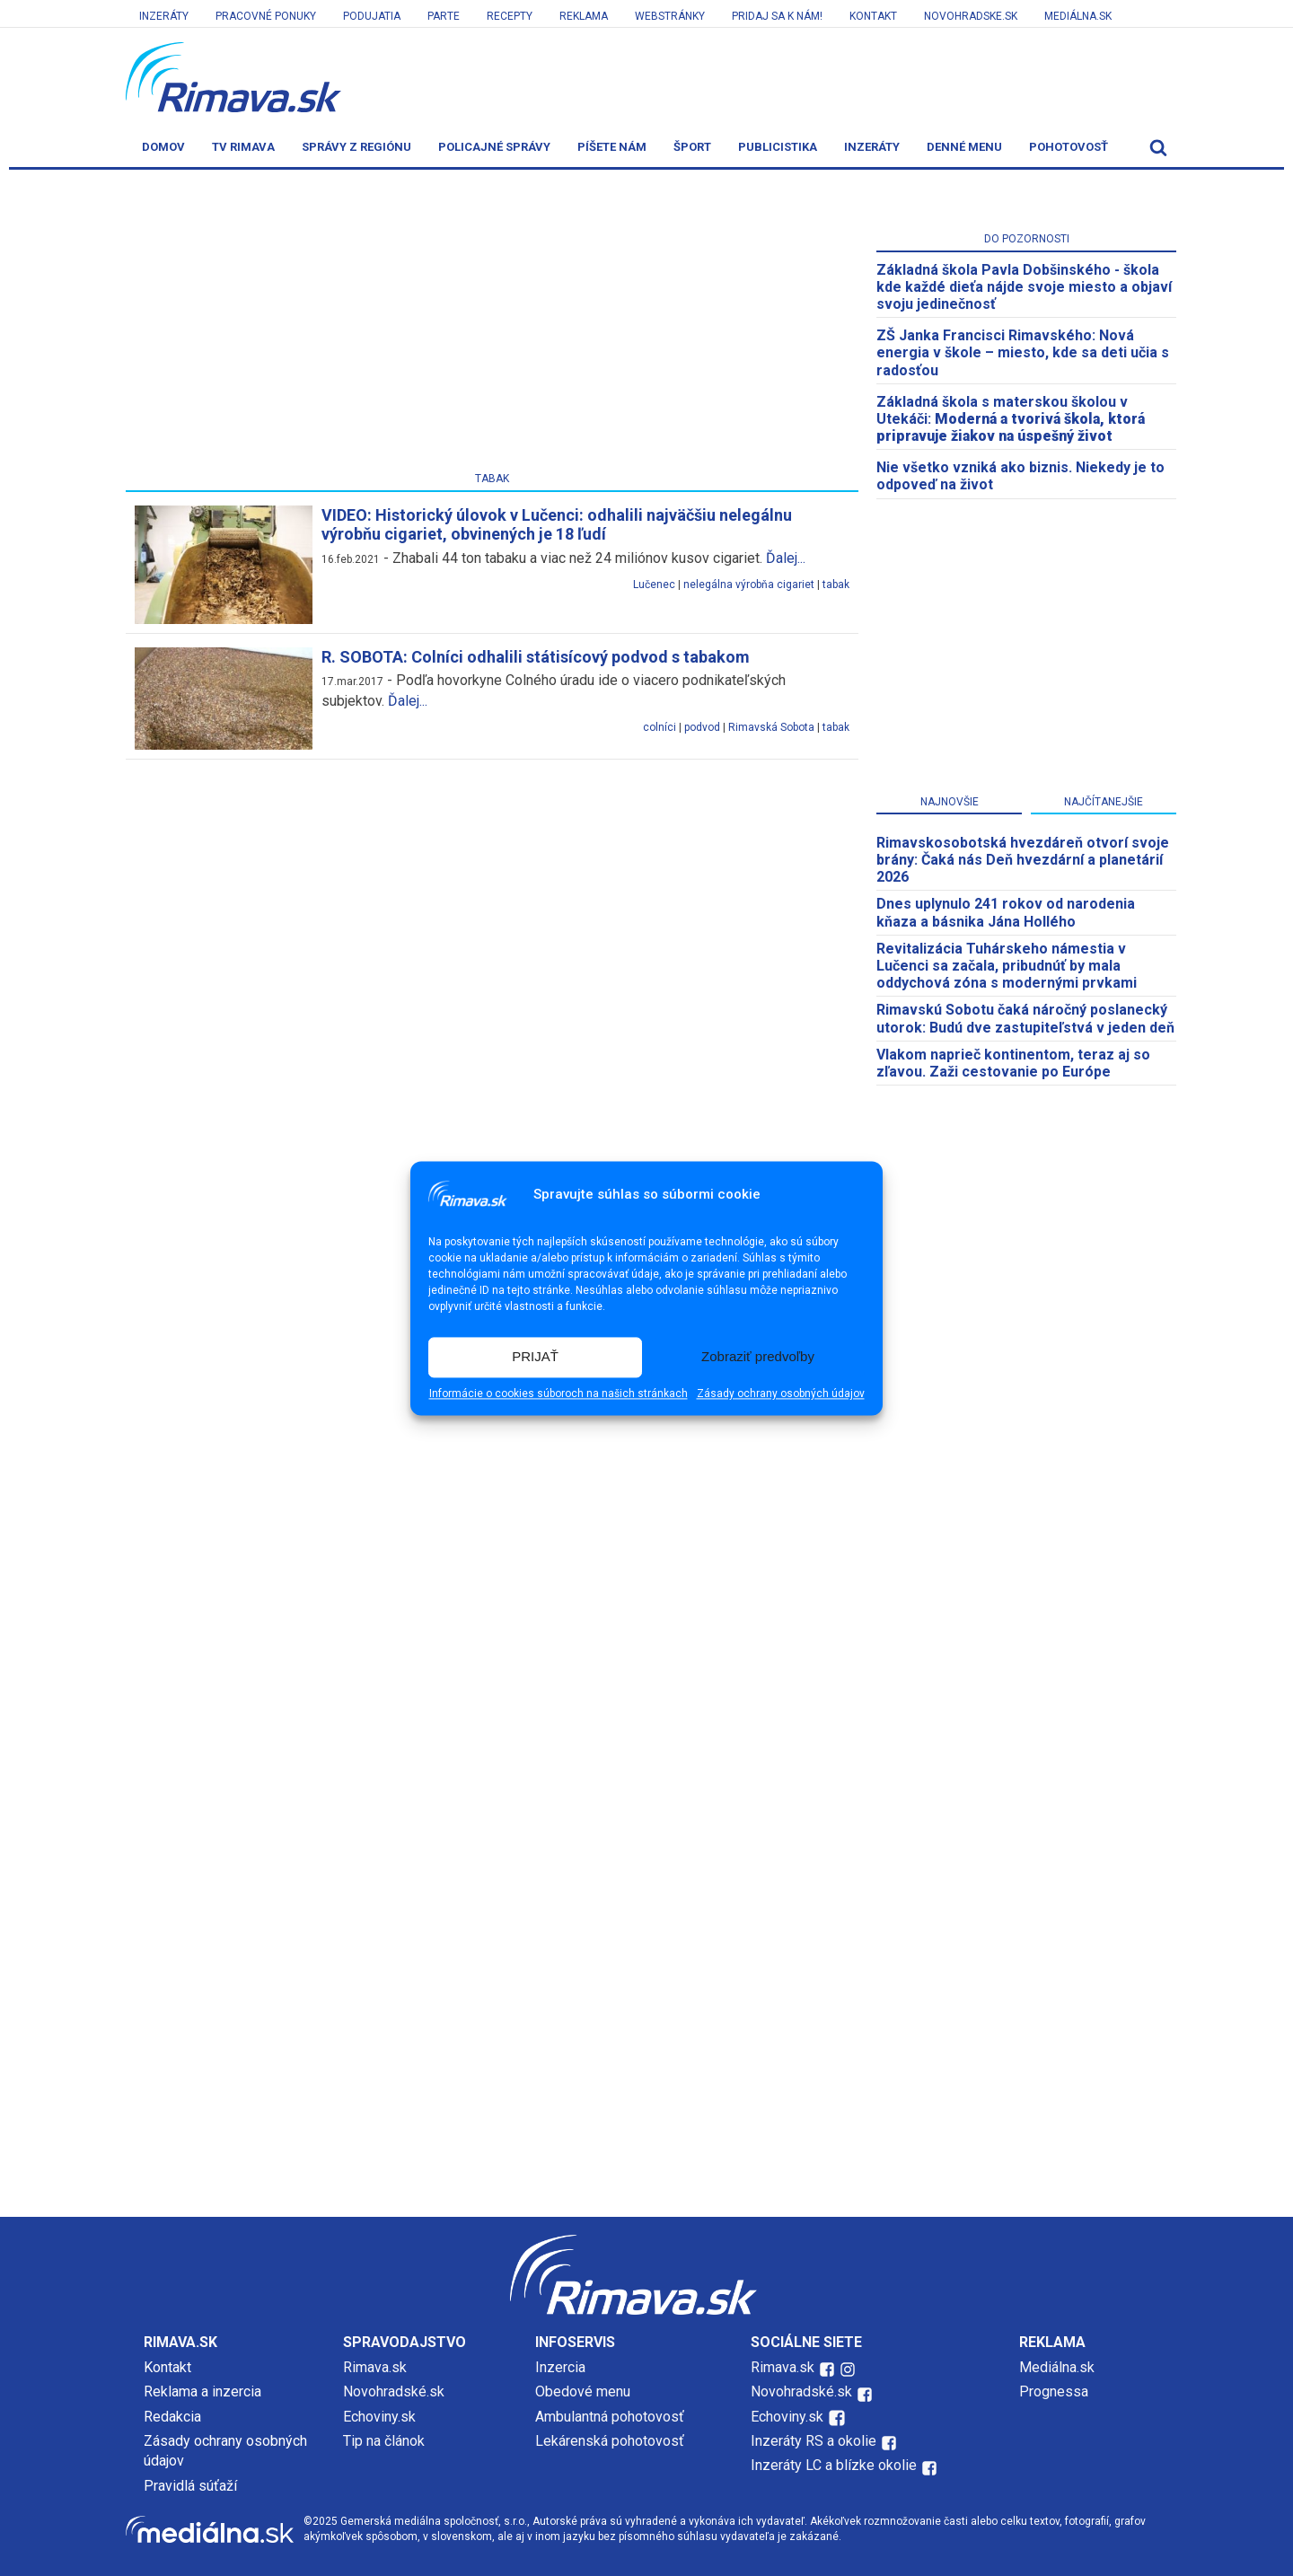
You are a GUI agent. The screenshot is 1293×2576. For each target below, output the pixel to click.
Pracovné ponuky (266, 16)
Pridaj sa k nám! (777, 16)
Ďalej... (785, 558)
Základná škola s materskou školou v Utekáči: (1010, 418)
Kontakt (873, 16)
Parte (443, 16)
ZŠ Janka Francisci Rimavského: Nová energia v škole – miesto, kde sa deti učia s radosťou (1022, 352)
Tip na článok (384, 2440)
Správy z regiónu (356, 147)
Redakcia (172, 2416)
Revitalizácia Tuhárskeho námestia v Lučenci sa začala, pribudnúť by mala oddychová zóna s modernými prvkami (1006, 965)
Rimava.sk (375, 2367)
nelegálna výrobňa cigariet (748, 584)
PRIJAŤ (535, 1357)
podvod (702, 727)
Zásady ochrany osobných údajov (781, 1393)
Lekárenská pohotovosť (611, 2440)
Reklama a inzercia (202, 2391)
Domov (163, 147)
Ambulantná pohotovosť (611, 2416)
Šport (692, 147)
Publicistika (777, 147)
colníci (659, 727)
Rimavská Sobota (771, 727)
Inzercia (560, 2367)
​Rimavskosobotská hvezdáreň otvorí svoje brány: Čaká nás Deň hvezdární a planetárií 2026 (1022, 859)
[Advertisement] (492, 324)
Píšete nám (611, 147)
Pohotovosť (1068, 147)
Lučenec (654, 584)
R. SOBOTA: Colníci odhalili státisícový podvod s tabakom (535, 656)
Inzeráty (164, 16)
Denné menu (964, 147)
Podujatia (371, 16)
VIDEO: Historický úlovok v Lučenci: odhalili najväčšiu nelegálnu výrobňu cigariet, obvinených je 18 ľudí (556, 525)
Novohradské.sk (393, 2391)
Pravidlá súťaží (190, 2485)
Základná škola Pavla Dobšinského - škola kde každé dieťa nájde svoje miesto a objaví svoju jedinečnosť (1024, 286)
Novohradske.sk (970, 16)
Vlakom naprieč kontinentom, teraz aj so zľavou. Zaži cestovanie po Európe (1013, 1063)
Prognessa (1053, 2391)
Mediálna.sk (1078, 16)
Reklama (583, 16)
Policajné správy (494, 147)
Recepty (509, 16)
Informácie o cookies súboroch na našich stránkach (558, 1393)
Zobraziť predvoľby (757, 1357)
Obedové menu (582, 2391)
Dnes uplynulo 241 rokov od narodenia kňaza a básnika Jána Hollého (1005, 912)
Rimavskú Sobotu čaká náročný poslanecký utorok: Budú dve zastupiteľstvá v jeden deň (1025, 1018)
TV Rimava (243, 147)
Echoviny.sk (379, 2416)
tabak (835, 584)
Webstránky (670, 16)
